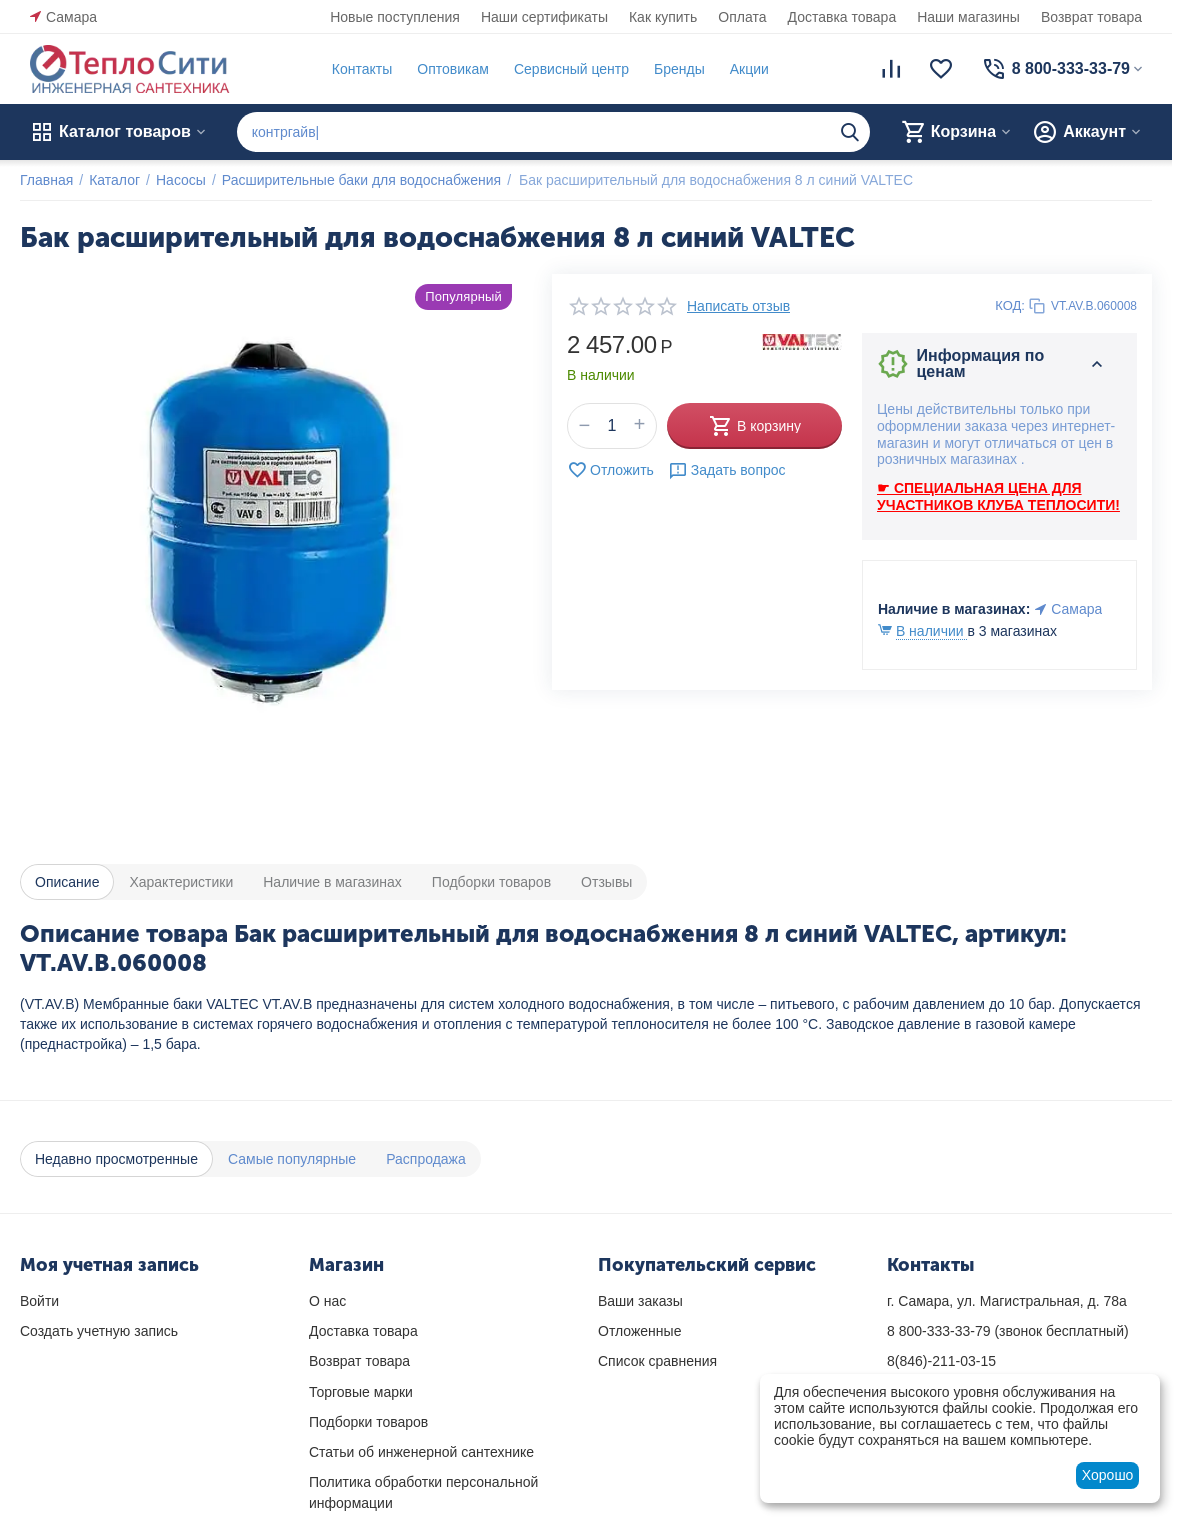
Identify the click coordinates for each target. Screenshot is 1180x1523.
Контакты (362, 69)
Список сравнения (657, 1361)
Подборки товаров (368, 1422)
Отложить (610, 470)
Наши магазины (968, 17)
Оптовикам (453, 69)
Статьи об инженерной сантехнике (421, 1452)
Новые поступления (395, 17)
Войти (39, 1301)
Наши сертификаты (544, 17)
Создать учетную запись (99, 1331)
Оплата (742, 17)
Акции (749, 69)
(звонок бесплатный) (1008, 1331)
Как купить (663, 17)
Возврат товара (1091, 17)
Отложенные (639, 1331)
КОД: (1010, 305)
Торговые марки (361, 1392)
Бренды (679, 69)
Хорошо (1108, 1475)
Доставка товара (842, 17)
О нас (327, 1301)
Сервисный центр (571, 69)
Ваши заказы (640, 1301)
